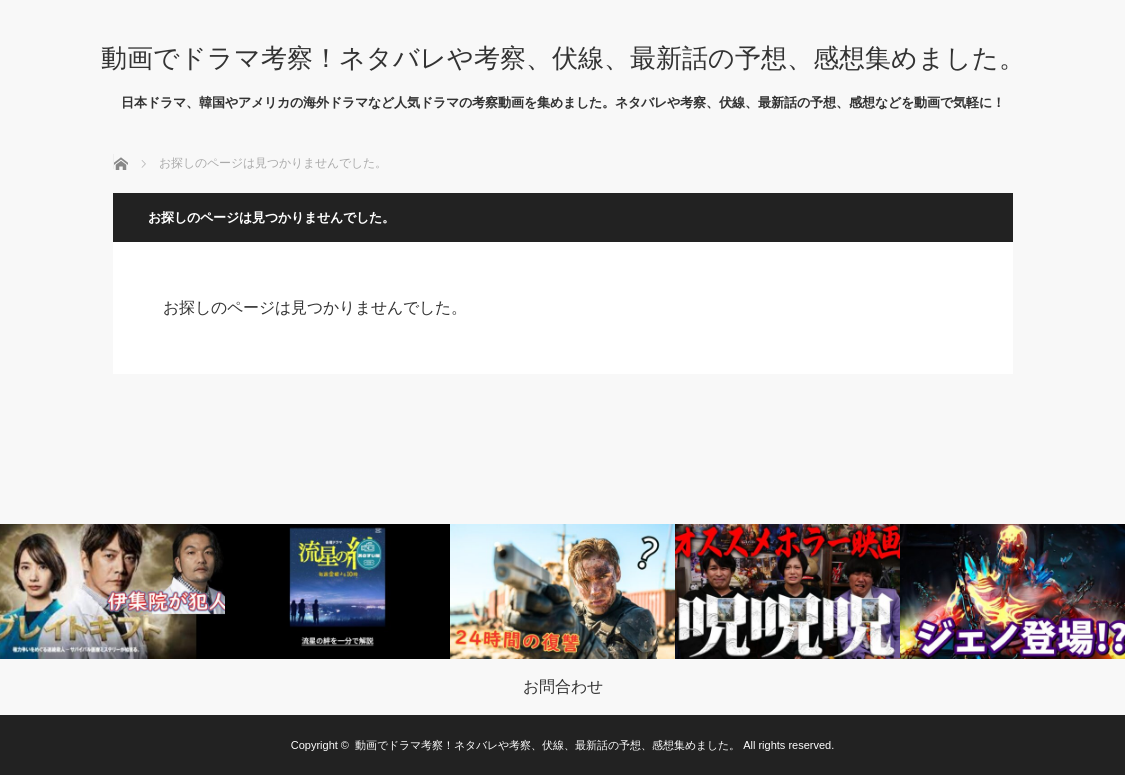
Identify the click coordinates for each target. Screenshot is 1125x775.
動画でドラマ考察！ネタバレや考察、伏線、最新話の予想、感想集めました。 (563, 58)
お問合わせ (563, 687)
